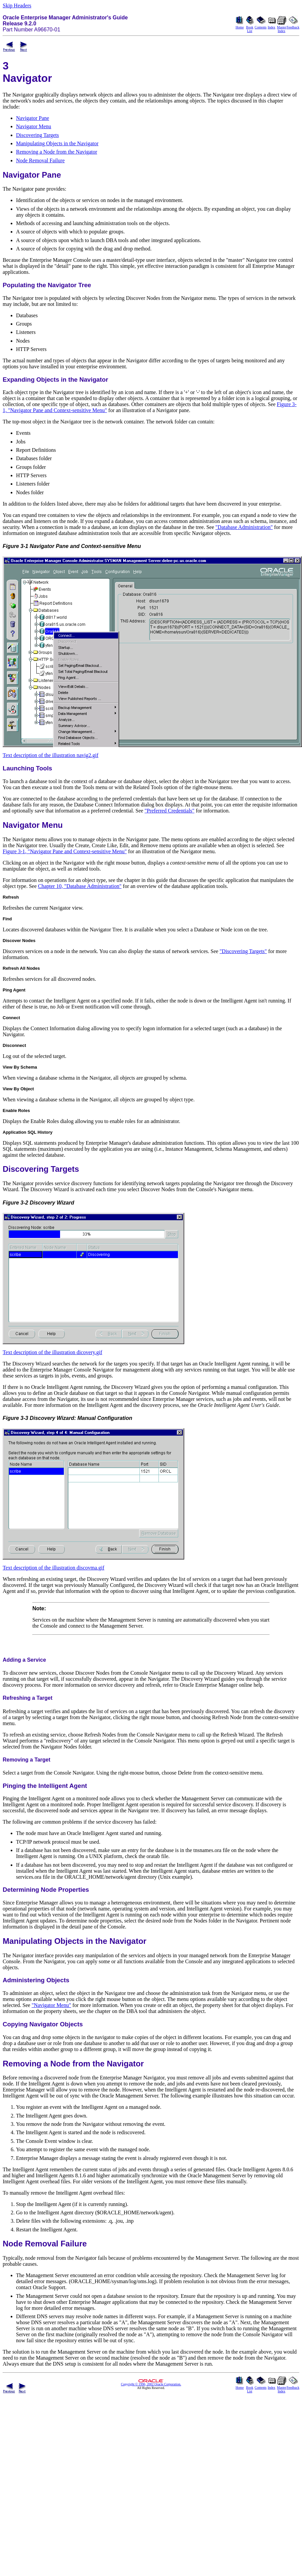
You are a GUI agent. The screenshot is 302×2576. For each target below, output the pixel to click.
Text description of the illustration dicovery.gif (52, 1352)
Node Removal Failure (40, 160)
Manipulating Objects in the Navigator (57, 143)
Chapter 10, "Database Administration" (79, 886)
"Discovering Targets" (243, 951)
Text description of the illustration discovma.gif (53, 1568)
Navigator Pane (32, 118)
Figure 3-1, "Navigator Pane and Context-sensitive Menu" (65, 851)
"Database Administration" (244, 527)
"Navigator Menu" (51, 2005)
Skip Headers (17, 5)
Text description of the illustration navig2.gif (50, 755)
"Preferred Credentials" (169, 810)
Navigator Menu (33, 126)
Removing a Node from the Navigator (56, 152)
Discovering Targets (37, 135)
